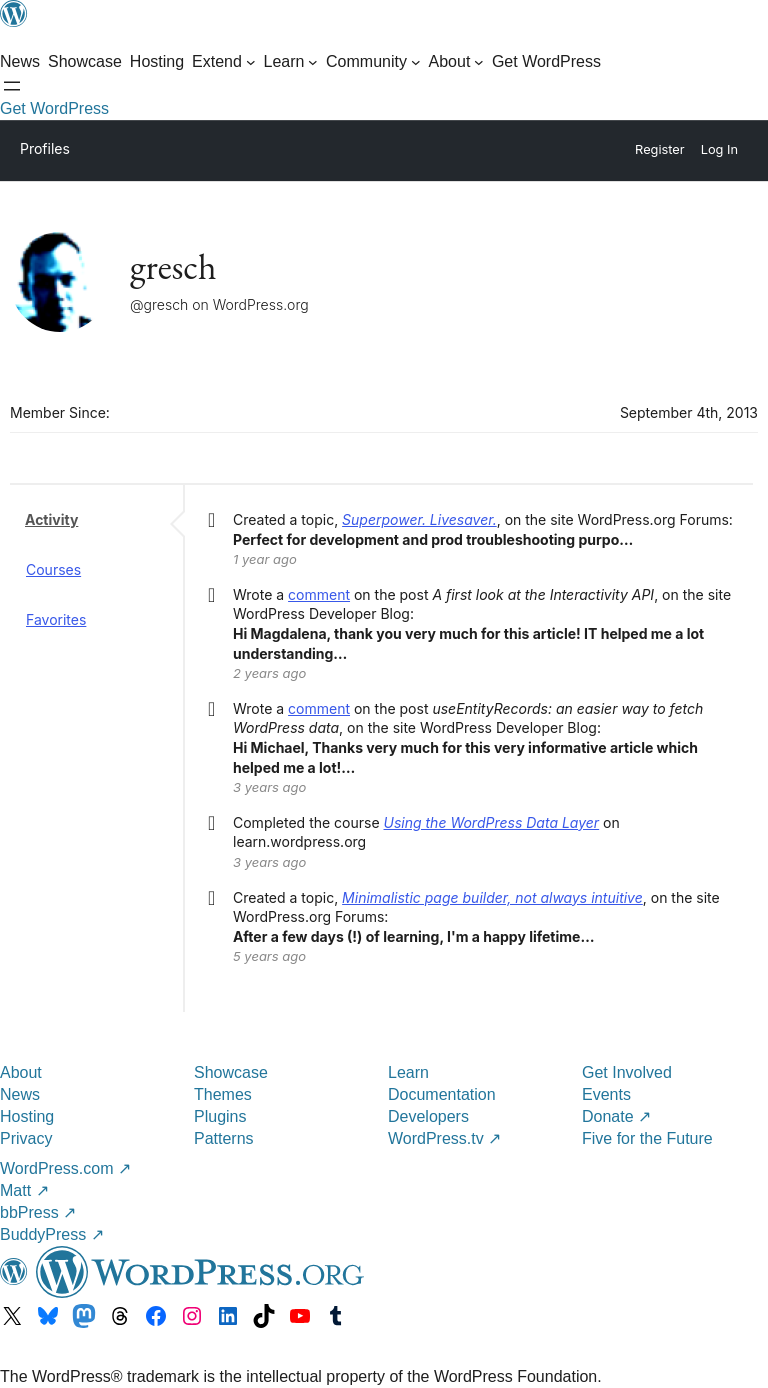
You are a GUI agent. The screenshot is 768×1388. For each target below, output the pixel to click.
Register (660, 149)
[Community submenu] (373, 62)
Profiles (45, 148)
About (21, 1072)
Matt (24, 1190)
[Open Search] (12, 86)
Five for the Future (647, 1138)
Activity (51, 519)
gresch (173, 266)
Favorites (56, 619)
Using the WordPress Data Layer (492, 822)
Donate (616, 1116)
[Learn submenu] (291, 62)
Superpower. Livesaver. (419, 519)
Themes (223, 1094)
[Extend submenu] (223, 62)
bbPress (38, 1212)
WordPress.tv (444, 1138)
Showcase (231, 1072)
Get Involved (627, 1072)
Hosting (27, 1116)
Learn (408, 1072)
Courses (53, 569)
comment (319, 594)
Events (606, 1094)
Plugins (220, 1116)
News (20, 1094)
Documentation (442, 1094)
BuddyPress (52, 1234)
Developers (428, 1116)
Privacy (26, 1138)
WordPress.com (65, 1168)
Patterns (224, 1138)
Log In (719, 149)
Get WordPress (54, 108)
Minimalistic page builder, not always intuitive (492, 897)
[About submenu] (456, 62)
